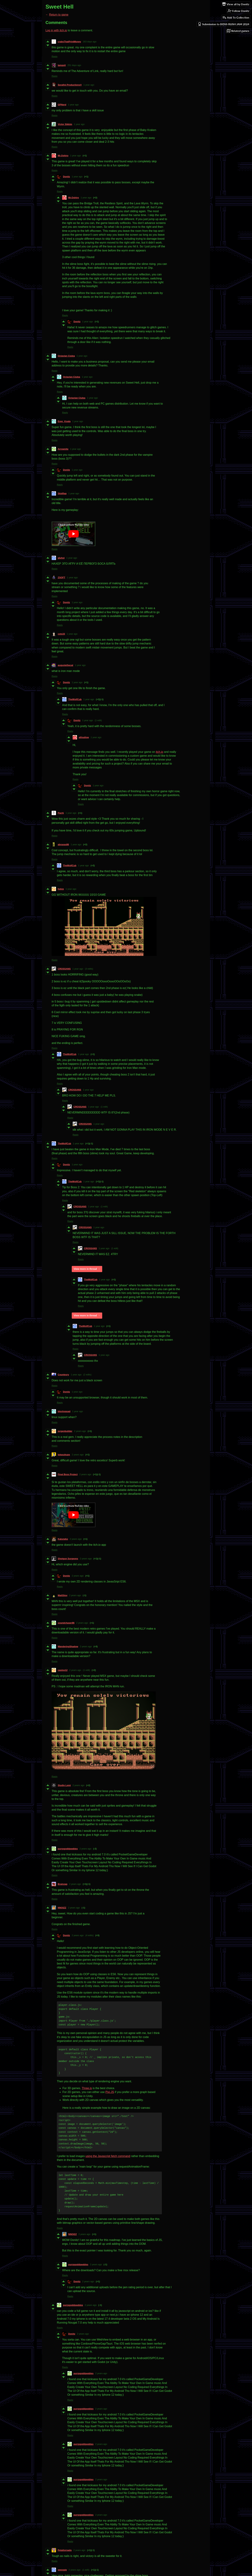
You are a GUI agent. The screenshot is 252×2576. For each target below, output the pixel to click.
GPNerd (62, 104)
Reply (54, 56)
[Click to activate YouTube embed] (73, 534)
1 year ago (88, 85)
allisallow (84, 737)
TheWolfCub (75, 699)
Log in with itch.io (56, 30)
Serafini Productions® (70, 85)
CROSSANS (64, 968)
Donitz (66, 176)
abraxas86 (63, 844)
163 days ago (89, 41)
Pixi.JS (109, 2092)
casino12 (63, 1670)
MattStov (62, 1595)
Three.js (87, 2088)
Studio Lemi (64, 1785)
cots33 (61, 634)
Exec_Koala (64, 421)
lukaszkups (64, 1454)
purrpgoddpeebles (68, 1848)
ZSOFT (61, 577)
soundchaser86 (66, 1623)
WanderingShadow (68, 1646)
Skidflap (62, 493)
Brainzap (62, 1884)
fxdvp (61, 889)
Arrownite (63, 449)
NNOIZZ (62, 1907)
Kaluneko (63, 1539)
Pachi (61, 813)
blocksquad (64, 1411)
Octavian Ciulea (66, 356)
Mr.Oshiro (63, 155)
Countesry (63, 1374)
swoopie (62, 2569)
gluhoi (61, 558)
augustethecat (65, 665)
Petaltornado (65, 2550)
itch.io (159, 751)
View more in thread (85, 1269)
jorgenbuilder (65, 1431)
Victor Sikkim (65, 124)
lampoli (62, 65)
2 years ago (80, 1431)
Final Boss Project (68, 1474)
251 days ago (74, 65)
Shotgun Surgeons (68, 1558)
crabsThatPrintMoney (69, 41)
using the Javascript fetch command (108, 2156)
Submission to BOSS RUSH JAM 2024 (223, 24)
